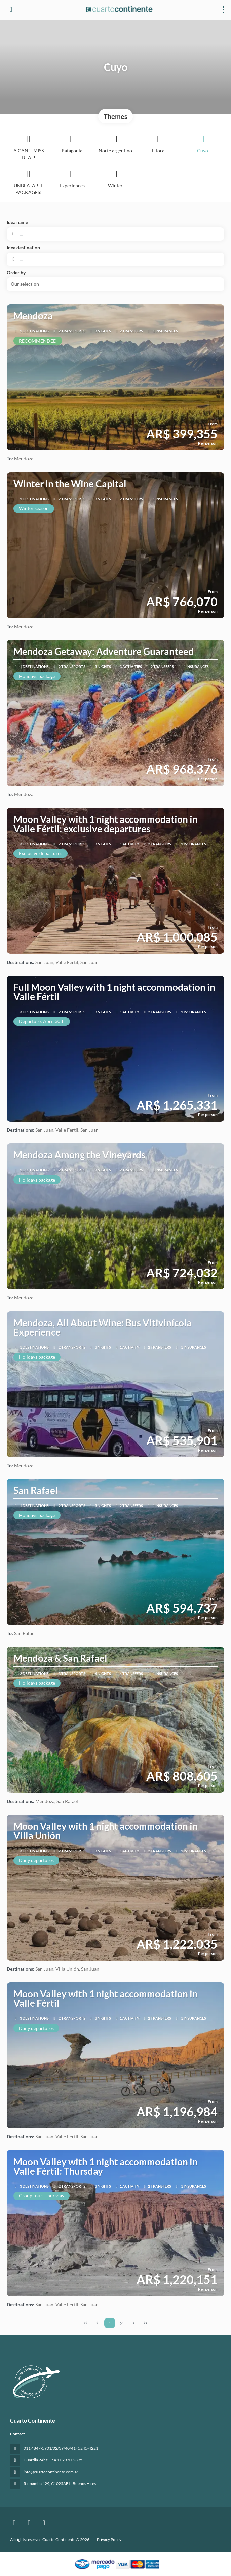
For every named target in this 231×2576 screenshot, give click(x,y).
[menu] (224, 9)
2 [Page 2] (121, 2323)
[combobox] (115, 259)
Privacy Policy (109, 2539)
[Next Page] (133, 2323)
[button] (115, 284)
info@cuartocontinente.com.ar (51, 2471)
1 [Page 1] (109, 2323)
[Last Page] (145, 2323)
